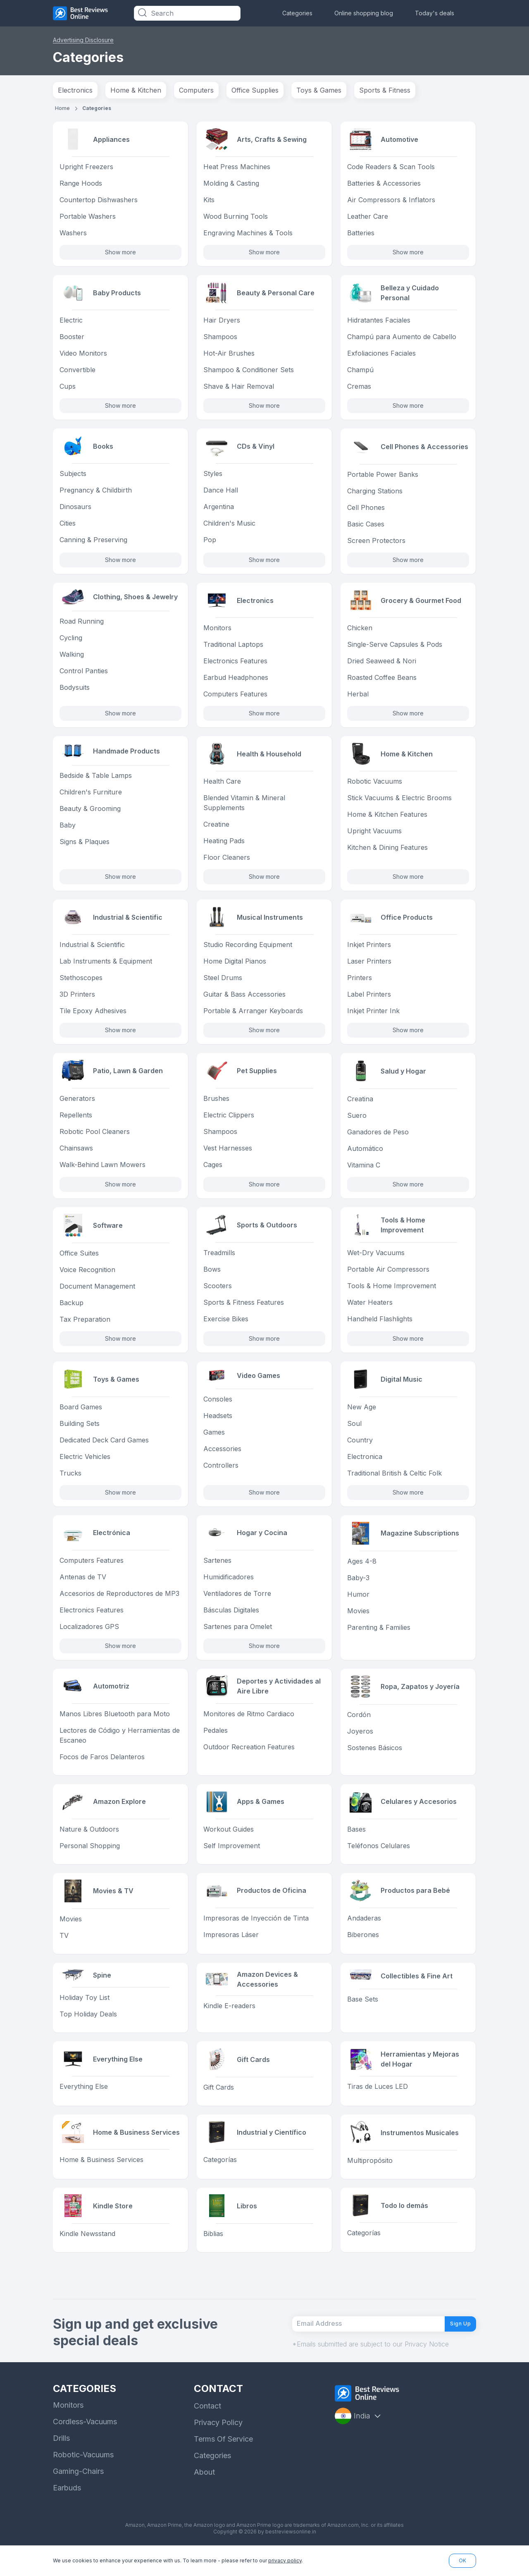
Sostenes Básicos (374, 1757)
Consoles (217, 1409)
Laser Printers (369, 967)
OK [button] (462, 2560)
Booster (72, 339)
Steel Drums (222, 984)
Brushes (216, 1105)
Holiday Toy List (85, 2013)
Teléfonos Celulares (378, 1857)
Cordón (359, 1724)
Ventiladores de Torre (237, 1602)
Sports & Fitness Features (243, 1310)
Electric (71, 322)
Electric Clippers (228, 1122)
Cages (212, 1171)
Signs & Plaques (85, 849)
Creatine (216, 829)
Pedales (215, 1740)
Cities (68, 526)
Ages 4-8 (361, 1569)
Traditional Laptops (233, 648)
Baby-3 (358, 1586)
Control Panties (84, 677)
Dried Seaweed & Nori (381, 664)
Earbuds (67, 2512)
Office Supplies (255, 90)
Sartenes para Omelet (237, 1635)
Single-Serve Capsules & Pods (394, 648)
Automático (365, 1155)
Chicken (359, 631)
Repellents (76, 1122)
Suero (357, 1122)
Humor (358, 1602)
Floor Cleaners (226, 862)
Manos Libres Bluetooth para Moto (115, 1724)
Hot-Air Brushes (229, 355)
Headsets (217, 1426)
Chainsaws (76, 1155)
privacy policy (285, 2560)
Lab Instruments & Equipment (106, 967)
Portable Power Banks (382, 477)
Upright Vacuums (374, 836)
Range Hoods (81, 184)
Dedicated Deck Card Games (104, 1448)
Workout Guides (228, 1841)
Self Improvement (231, 1857)
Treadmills (219, 1260)
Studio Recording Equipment (247, 951)
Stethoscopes (81, 984)
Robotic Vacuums (374, 786)
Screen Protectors (376, 543)
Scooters (217, 1293)
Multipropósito (370, 2176)
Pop (209, 543)
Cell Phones (366, 510)
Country (360, 1448)
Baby (68, 833)
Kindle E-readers (229, 2018)
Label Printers (369, 1000)
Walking (72, 660)
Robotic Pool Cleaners (95, 1138)
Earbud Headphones (235, 681)
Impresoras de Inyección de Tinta (256, 1931)
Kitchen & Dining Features (387, 852)
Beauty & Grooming (90, 816)
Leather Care (367, 217)
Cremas (359, 388)
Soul (354, 1431)
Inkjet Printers (369, 951)
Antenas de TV (83, 1586)
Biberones (363, 1947)
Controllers (220, 1475)
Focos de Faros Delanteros (102, 1767)
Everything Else (84, 2103)
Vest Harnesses (227, 1155)
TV (64, 1947)
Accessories (222, 1459)
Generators (77, 1105)
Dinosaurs (75, 510)
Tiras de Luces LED (377, 2103)
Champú (360, 372)
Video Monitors (83, 355)
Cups (68, 388)
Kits (208, 200)
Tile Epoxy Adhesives (93, 1017)
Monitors (217, 631)
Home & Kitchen (135, 90)
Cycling (71, 644)
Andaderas (364, 1931)
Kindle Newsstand (87, 2250)
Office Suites (79, 1260)
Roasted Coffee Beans (382, 681)
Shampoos (220, 339)
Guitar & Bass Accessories (244, 1000)
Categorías (220, 2176)
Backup (71, 1310)
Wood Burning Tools (235, 217)
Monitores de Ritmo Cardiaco (248, 1724)
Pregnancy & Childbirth (96, 493)
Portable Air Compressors (388, 1276)
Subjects (73, 477)
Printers (359, 984)
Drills (61, 2462)
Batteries (360, 234)
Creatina (360, 1105)
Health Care (222, 786)
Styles (212, 477)
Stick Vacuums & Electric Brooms (399, 803)
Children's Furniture (91, 800)
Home (62, 108)
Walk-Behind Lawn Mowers (102, 1171)
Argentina (218, 510)
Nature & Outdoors (89, 1841)
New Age (361, 1415)
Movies (358, 1619)
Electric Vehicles (85, 1464)
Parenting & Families (378, 1635)
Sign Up (454, 2344)
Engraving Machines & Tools (248, 234)
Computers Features (235, 698)
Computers (196, 90)
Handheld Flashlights (379, 1326)
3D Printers (77, 1000)
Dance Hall (220, 493)
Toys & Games (318, 90)
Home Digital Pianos (234, 967)
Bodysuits (75, 693)
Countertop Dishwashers (99, 200)
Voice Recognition (87, 1276)
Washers (73, 234)
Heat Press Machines (236, 167)
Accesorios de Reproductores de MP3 (119, 1602)
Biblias (213, 2250)
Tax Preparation (85, 1326)
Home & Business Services (101, 2176)
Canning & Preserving (93, 543)
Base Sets (362, 2014)
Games (214, 1442)
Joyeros (360, 1740)
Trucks (70, 1481)
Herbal (358, 698)
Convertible (77, 372)
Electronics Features (235, 664)
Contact (207, 2430)
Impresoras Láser (231, 1947)
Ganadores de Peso (378, 1138)
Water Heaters (370, 1310)
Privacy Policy (218, 2446)
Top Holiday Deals (88, 2029)
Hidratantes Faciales (378, 322)
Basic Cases (365, 526)
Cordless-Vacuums (85, 2446)
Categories (297, 13)
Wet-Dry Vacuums (376, 1260)
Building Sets (80, 1431)
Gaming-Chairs (78, 2495)
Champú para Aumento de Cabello (401, 339)
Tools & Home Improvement (391, 1293)
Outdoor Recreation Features (249, 1757)
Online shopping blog (363, 13)
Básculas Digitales (231, 1619)
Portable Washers (88, 217)
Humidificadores (228, 1586)
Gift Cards (218, 2103)
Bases (356, 1841)
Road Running (82, 627)
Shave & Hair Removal (238, 388)
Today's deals (434, 13)
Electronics (75, 90)
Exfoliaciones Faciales (381, 355)
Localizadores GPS (89, 1635)
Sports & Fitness (384, 90)
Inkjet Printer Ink (373, 1017)
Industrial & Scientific (92, 951)
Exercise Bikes (225, 1326)
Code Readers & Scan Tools (391, 167)
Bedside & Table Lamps (96, 783)
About (204, 2496)
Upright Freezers (86, 167)
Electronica (364, 1464)
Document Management (97, 1293)
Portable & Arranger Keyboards (253, 1017)
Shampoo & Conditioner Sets (248, 372)
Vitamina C (363, 1171)
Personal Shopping (90, 1857)
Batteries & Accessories (384, 184)
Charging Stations (375, 493)
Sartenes (217, 1569)
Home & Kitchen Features (387, 819)
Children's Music (229, 526)
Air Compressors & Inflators (391, 200)
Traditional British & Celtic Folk (394, 1481)
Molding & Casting (231, 184)
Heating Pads (224, 846)
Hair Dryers (221, 322)
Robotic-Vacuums (83, 2479)
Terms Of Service (223, 2463)
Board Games (81, 1415)
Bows (212, 1276)
